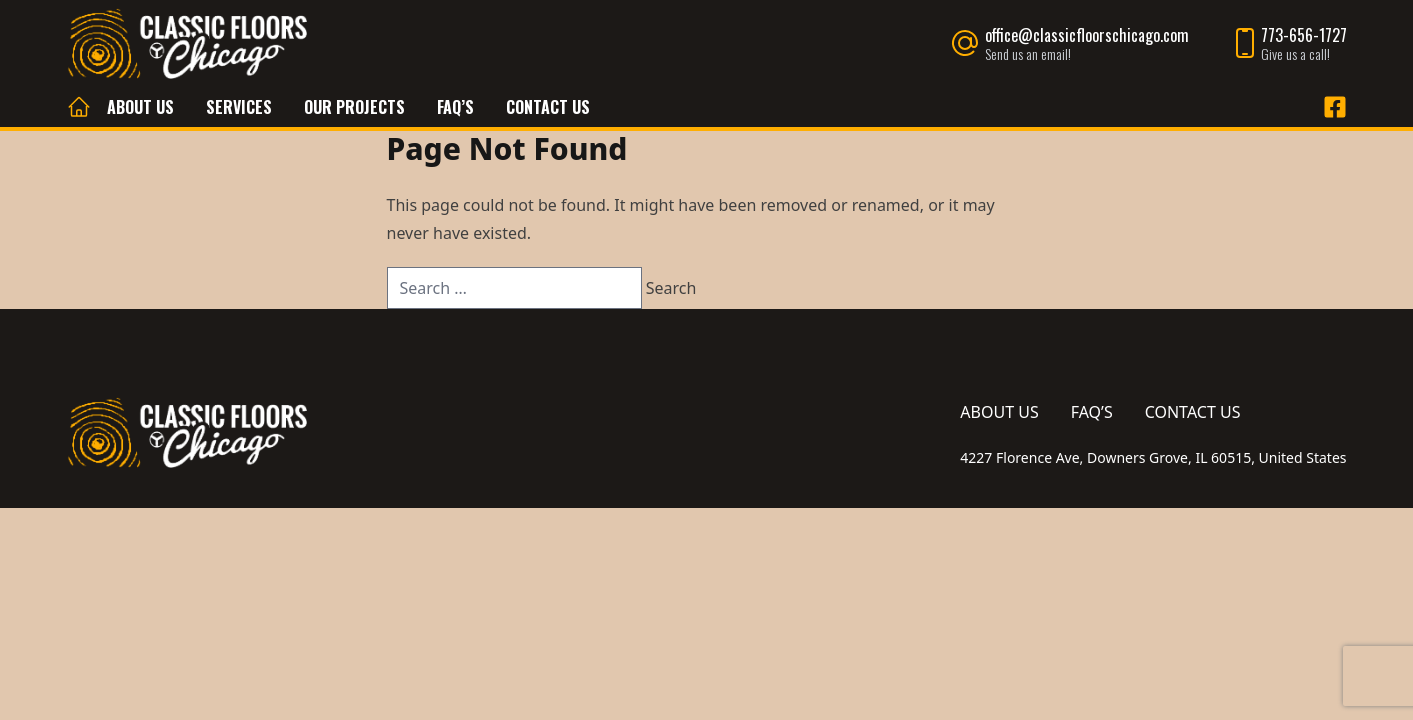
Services (239, 107)
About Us (140, 107)
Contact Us (548, 107)
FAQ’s (455, 107)
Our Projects (354, 107)
